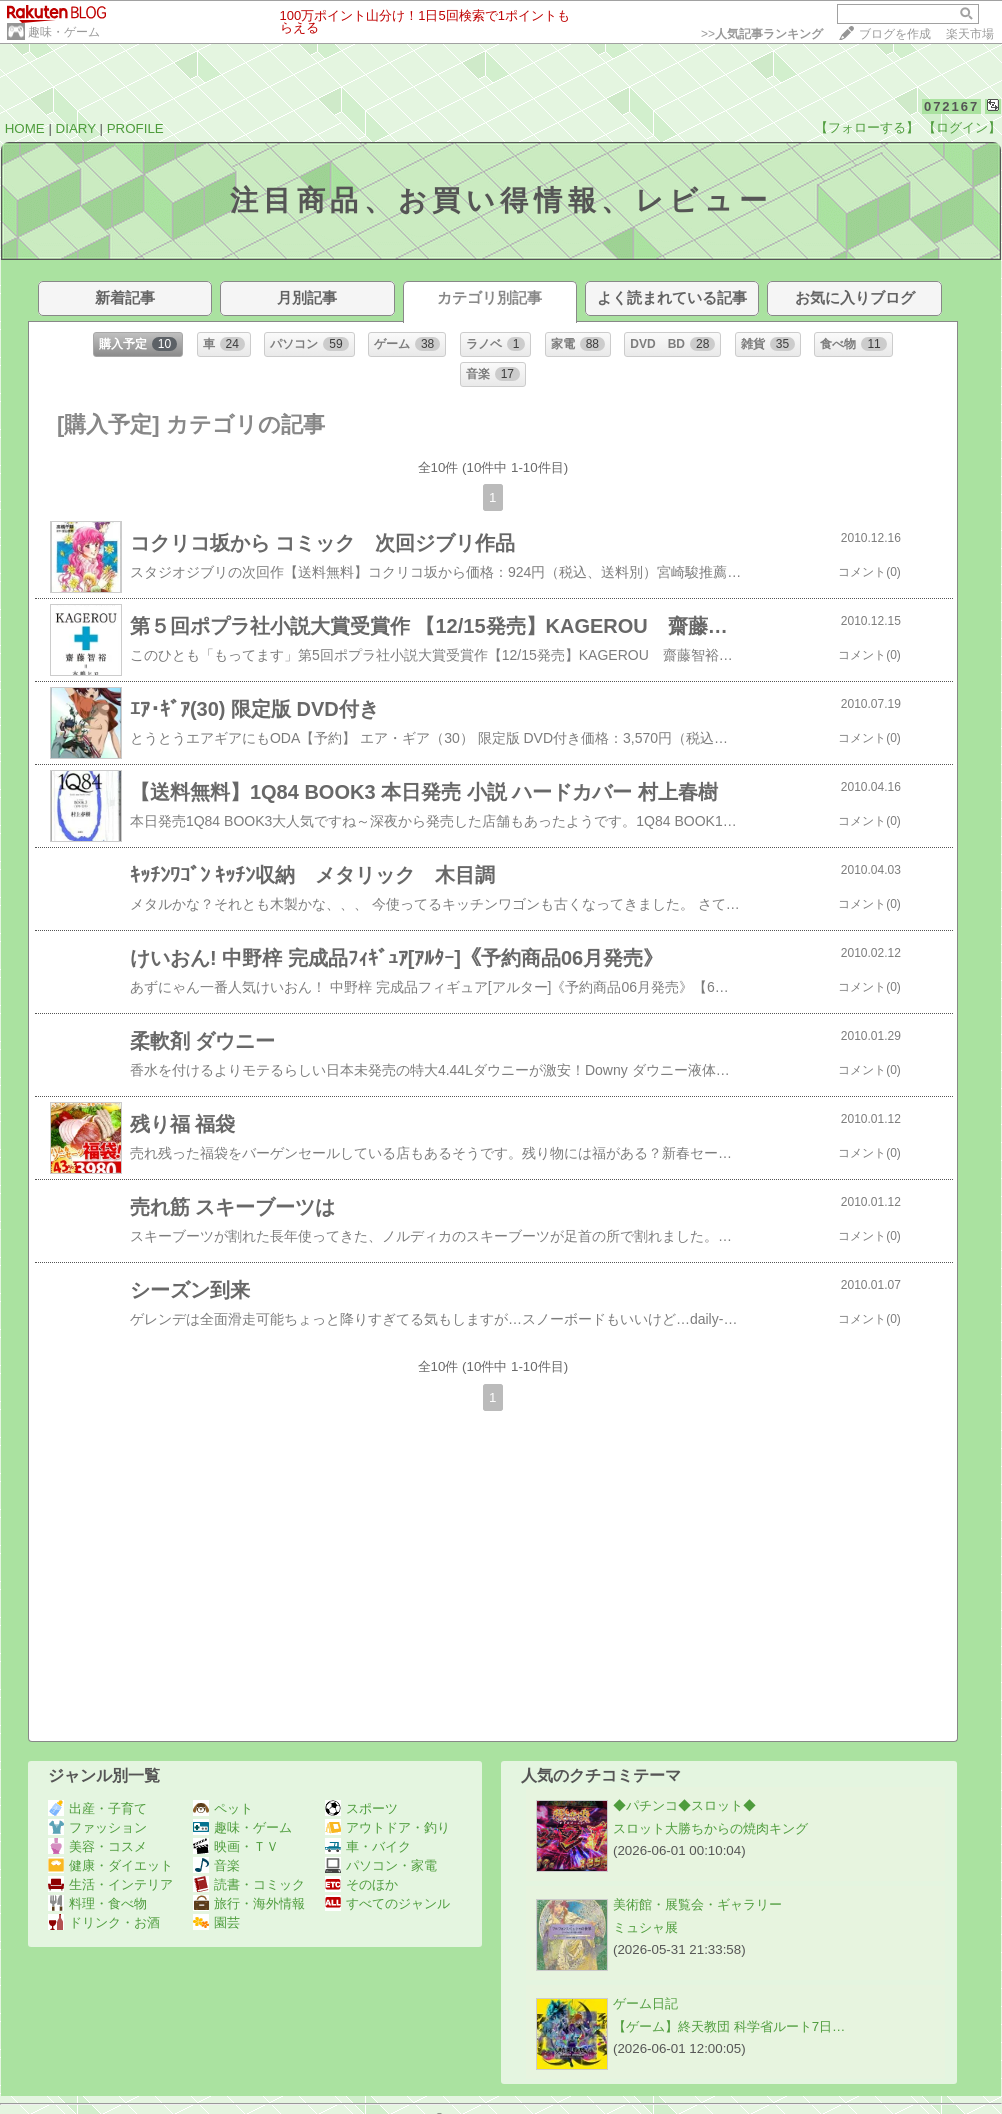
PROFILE (135, 128)
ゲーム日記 (645, 2003)
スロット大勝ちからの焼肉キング (710, 1828)
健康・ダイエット (110, 1865)
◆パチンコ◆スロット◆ (684, 1805)
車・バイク (368, 1846)
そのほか (361, 1884)
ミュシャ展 (645, 1927)
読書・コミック (249, 1884)
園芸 (216, 1922)
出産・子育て (97, 1808)
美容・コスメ (97, 1846)
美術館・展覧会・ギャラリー (697, 1904)
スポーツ (361, 1808)
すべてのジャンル (387, 1903)
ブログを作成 (895, 34)
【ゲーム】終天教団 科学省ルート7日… (729, 2026)
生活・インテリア (110, 1884)
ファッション (97, 1827)
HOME (25, 128)
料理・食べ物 (97, 1903)
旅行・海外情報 (249, 1903)
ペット (223, 1808)
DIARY (76, 128)
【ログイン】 (962, 127)
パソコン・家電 (381, 1865)
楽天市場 (970, 34)
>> (762, 34)
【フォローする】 (867, 127)
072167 (951, 106)
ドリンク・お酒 (104, 1922)
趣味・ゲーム (64, 32)
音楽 (216, 1865)
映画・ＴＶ (236, 1846)
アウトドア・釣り (387, 1827)
